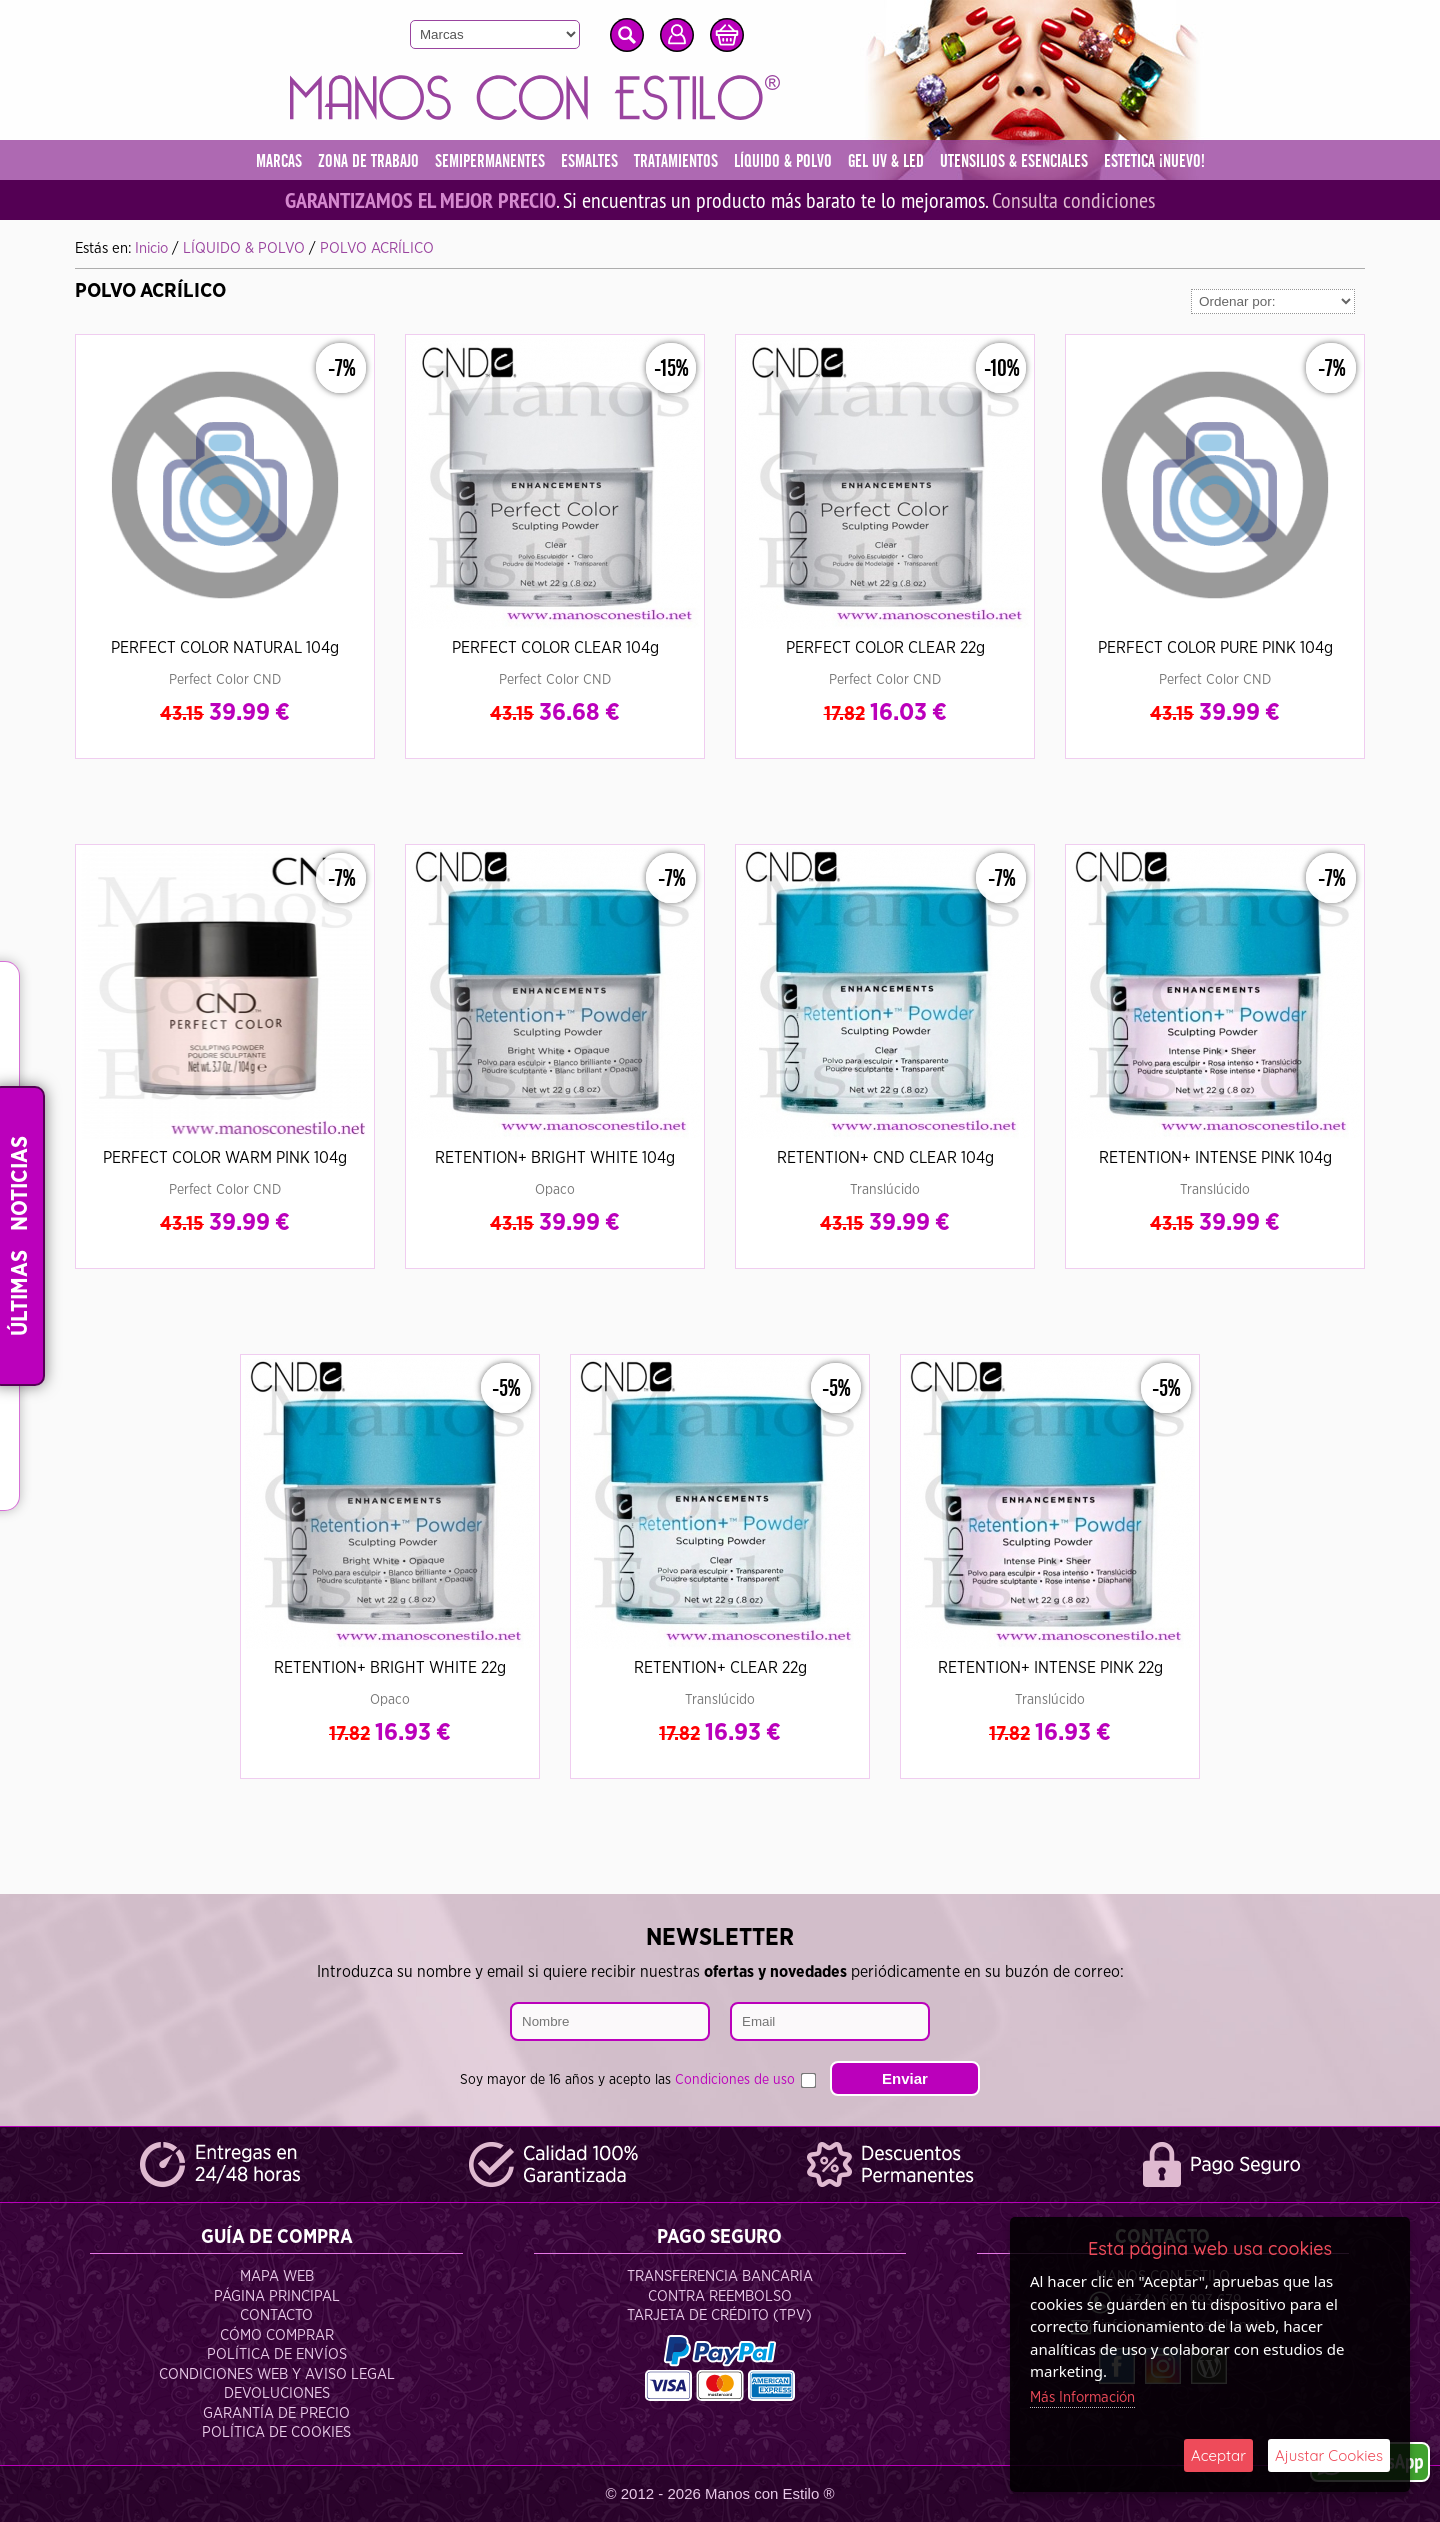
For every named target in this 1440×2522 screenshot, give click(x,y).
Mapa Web (277, 2276)
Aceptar (1218, 2455)
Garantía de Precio (276, 2413)
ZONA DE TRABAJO (368, 162)
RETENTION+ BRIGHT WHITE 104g (555, 1158)
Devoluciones (277, 2393)
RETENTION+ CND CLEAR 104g (885, 1158)
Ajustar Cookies (1329, 2455)
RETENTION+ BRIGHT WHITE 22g (390, 1668)
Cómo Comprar (277, 2335)
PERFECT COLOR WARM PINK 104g (225, 1158)
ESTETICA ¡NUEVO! (1154, 162)
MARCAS (279, 162)
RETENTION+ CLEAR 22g (720, 1668)
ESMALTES (589, 162)
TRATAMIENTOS (676, 162)
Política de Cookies (276, 2432)
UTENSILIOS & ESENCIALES (1014, 162)
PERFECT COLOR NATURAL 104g (225, 648)
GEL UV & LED (886, 162)
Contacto (276, 2315)
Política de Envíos (277, 2354)
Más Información (1082, 2397)
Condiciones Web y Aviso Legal (277, 2374)
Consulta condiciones (1073, 200)
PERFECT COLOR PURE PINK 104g (1215, 648)
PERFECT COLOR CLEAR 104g (555, 648)
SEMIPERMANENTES (490, 162)
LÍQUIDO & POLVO (783, 162)
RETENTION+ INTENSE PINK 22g (1050, 1668)
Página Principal (277, 2296)
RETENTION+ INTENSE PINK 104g (1215, 1158)
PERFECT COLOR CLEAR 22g (885, 648)
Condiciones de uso (735, 2080)
